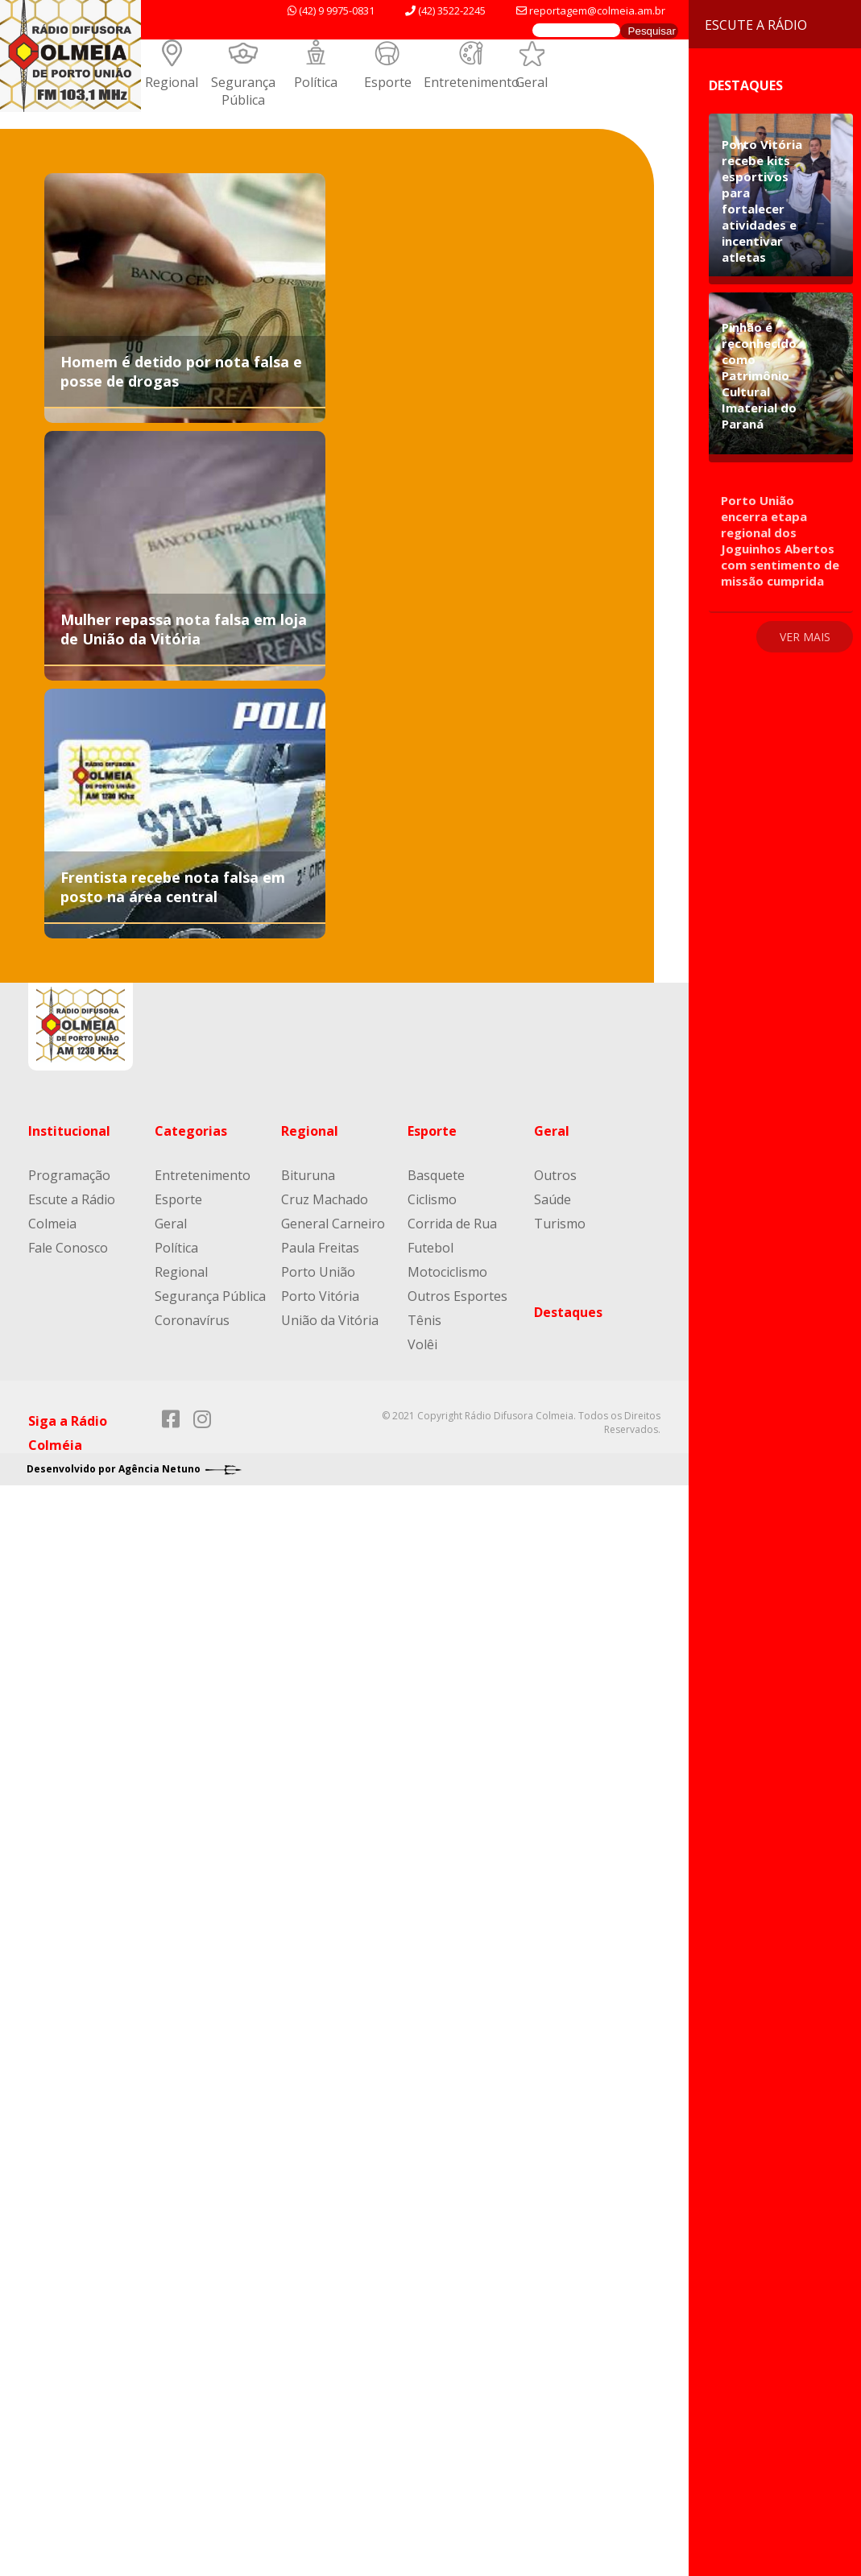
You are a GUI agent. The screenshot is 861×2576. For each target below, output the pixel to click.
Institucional (69, 1131)
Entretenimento (471, 82)
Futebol (430, 1248)
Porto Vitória (320, 1296)
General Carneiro (333, 1223)
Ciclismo (432, 1199)
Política (315, 82)
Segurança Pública (243, 91)
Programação (69, 1175)
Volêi (422, 1344)
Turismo (560, 1223)
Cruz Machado (324, 1199)
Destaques (568, 1312)
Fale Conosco (68, 1248)
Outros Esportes (457, 1296)
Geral (531, 82)
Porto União (318, 1272)
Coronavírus (192, 1320)
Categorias (191, 1131)
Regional (171, 82)
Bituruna (308, 1175)
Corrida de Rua (452, 1223)
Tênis (424, 1320)
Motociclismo (447, 1272)
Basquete (436, 1175)
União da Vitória (330, 1320)
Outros (555, 1175)
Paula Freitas (320, 1248)
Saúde (552, 1199)
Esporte (388, 82)
